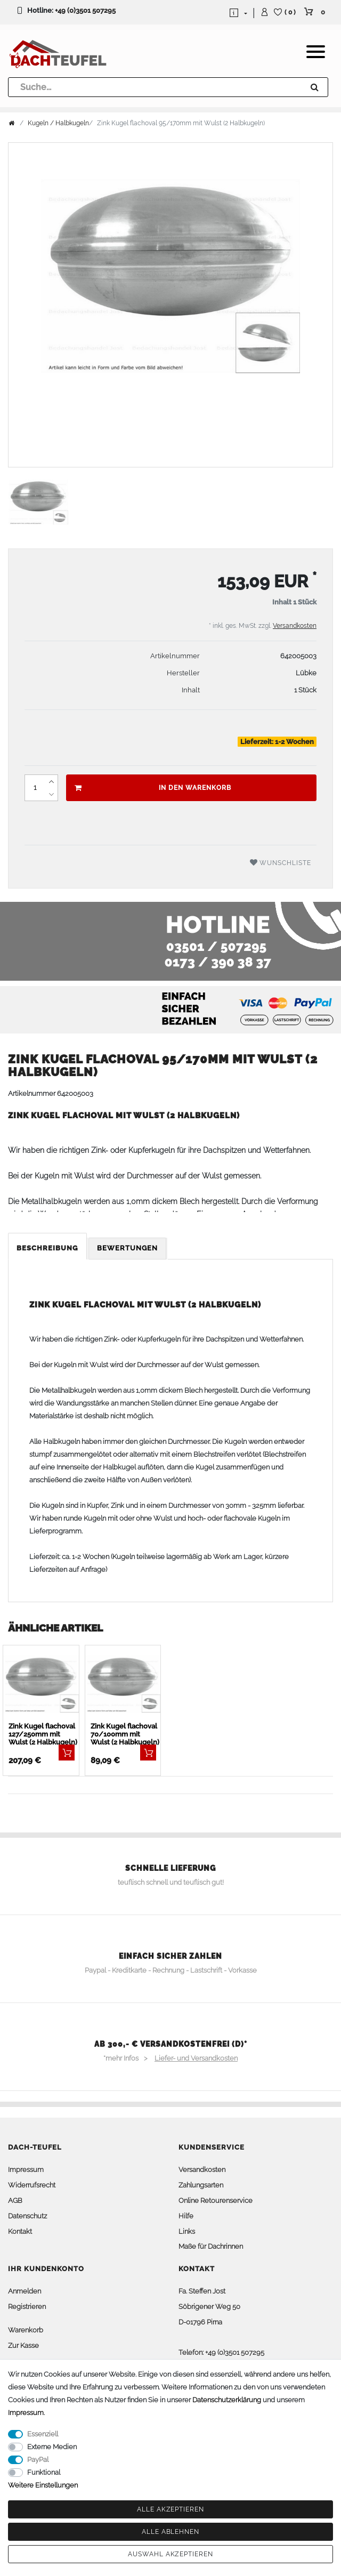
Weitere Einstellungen (43, 2485)
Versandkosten (294, 625)
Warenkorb (25, 2330)
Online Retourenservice (215, 2200)
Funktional (43, 2472)
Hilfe (185, 2216)
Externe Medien (52, 2447)
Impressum (26, 2170)
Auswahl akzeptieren (170, 2554)
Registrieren (27, 2307)
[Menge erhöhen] (51, 781)
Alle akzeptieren (170, 2509)
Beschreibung (47, 1248)
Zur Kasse (23, 2345)
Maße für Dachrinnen (210, 2246)
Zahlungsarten (200, 2185)
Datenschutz (27, 2216)
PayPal (37, 2460)
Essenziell (42, 2434)
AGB (15, 2200)
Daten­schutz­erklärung (226, 2400)
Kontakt (20, 2231)
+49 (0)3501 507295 (85, 10)
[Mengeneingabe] (35, 787)
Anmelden (24, 2291)
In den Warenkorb (153, 788)
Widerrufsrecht (31, 2185)
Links (186, 2231)
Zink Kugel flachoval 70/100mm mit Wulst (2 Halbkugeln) (125, 1734)
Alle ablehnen (170, 2531)
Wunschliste (281, 863)
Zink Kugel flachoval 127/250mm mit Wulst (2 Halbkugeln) (43, 1734)
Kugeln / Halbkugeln (58, 123)
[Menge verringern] (51, 794)
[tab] (48, 1248)
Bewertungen (127, 1248)
